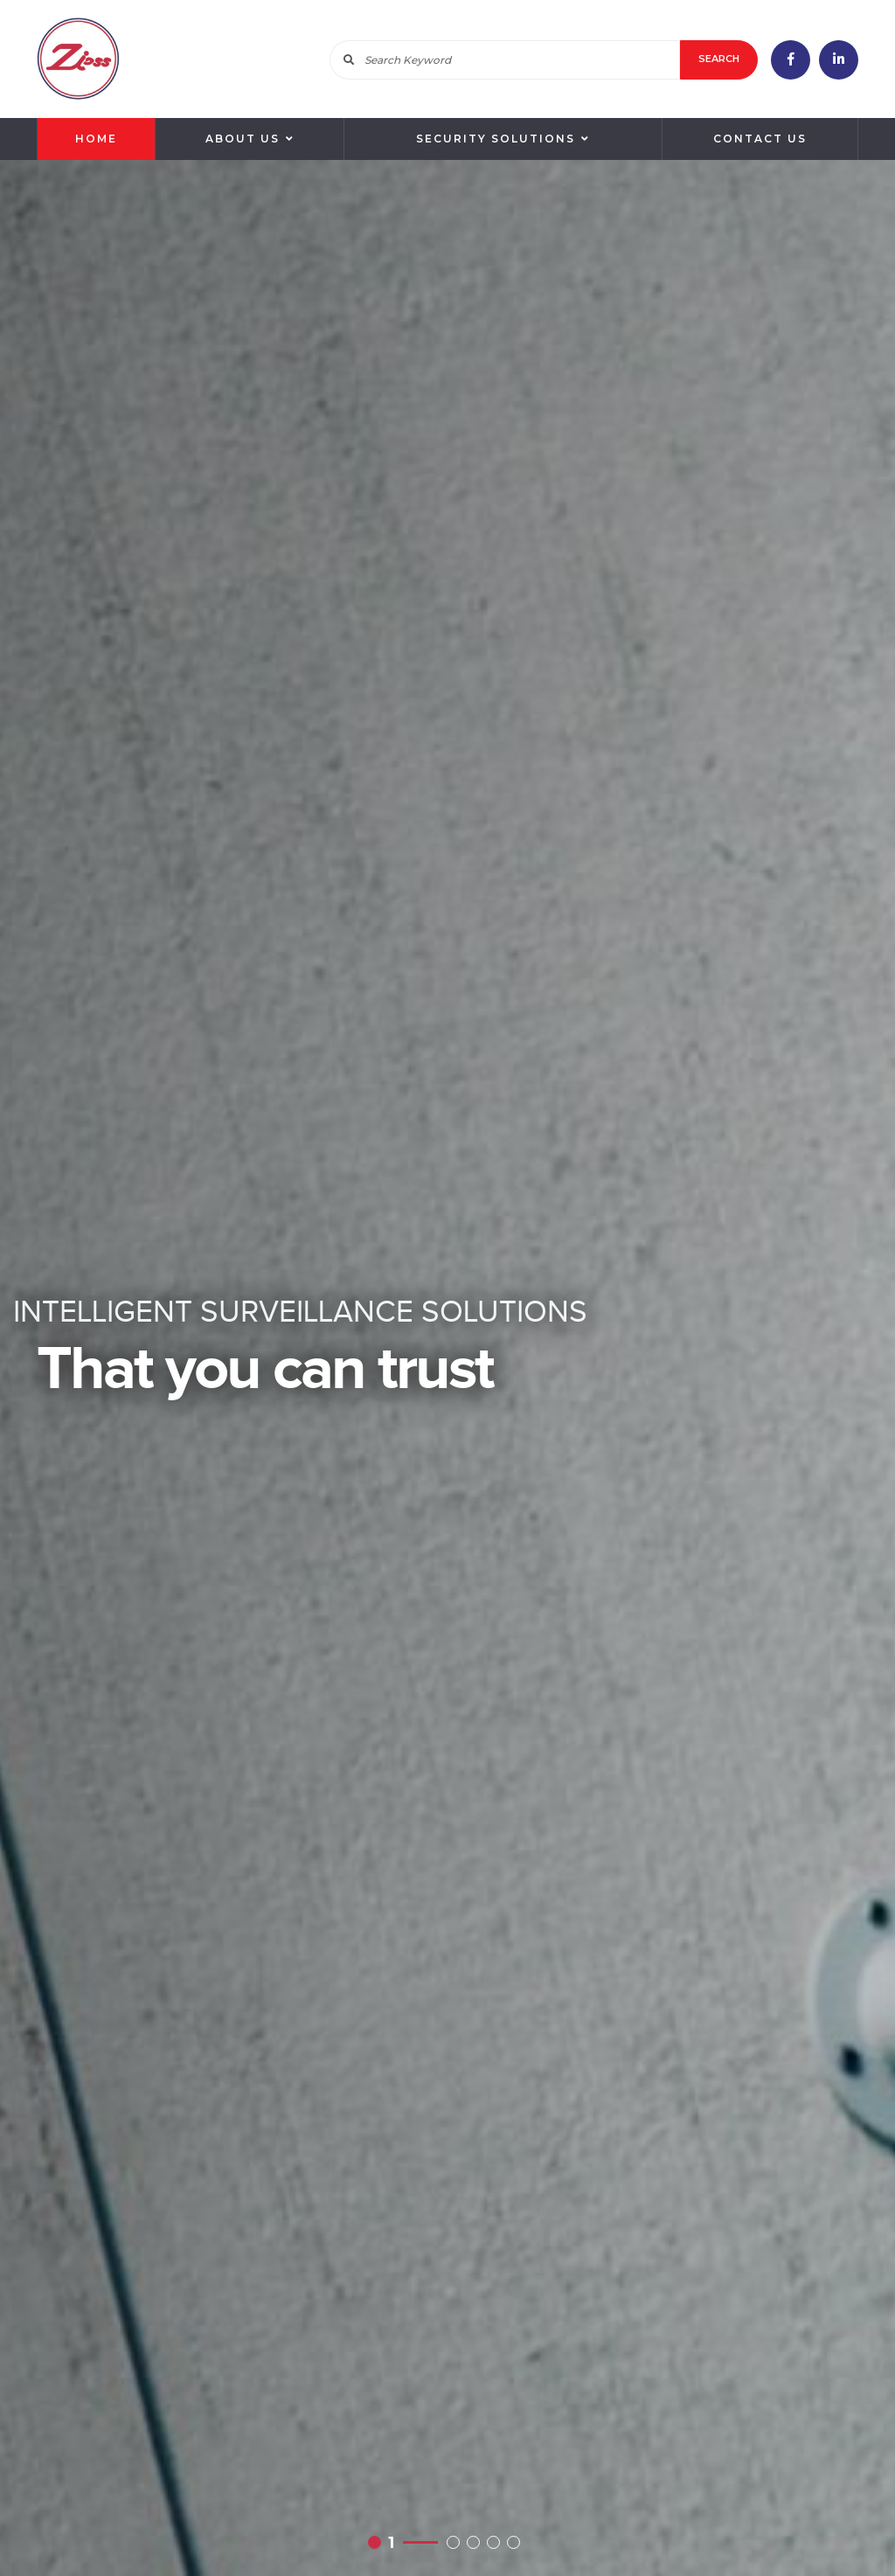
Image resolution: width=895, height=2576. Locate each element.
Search (718, 58)
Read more (447, 1368)
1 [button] (391, 2541)
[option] (447, 1368)
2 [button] (457, 2541)
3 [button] (477, 2541)
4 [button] (497, 2541)
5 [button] (517, 2541)
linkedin (838, 60)
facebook (790, 60)
